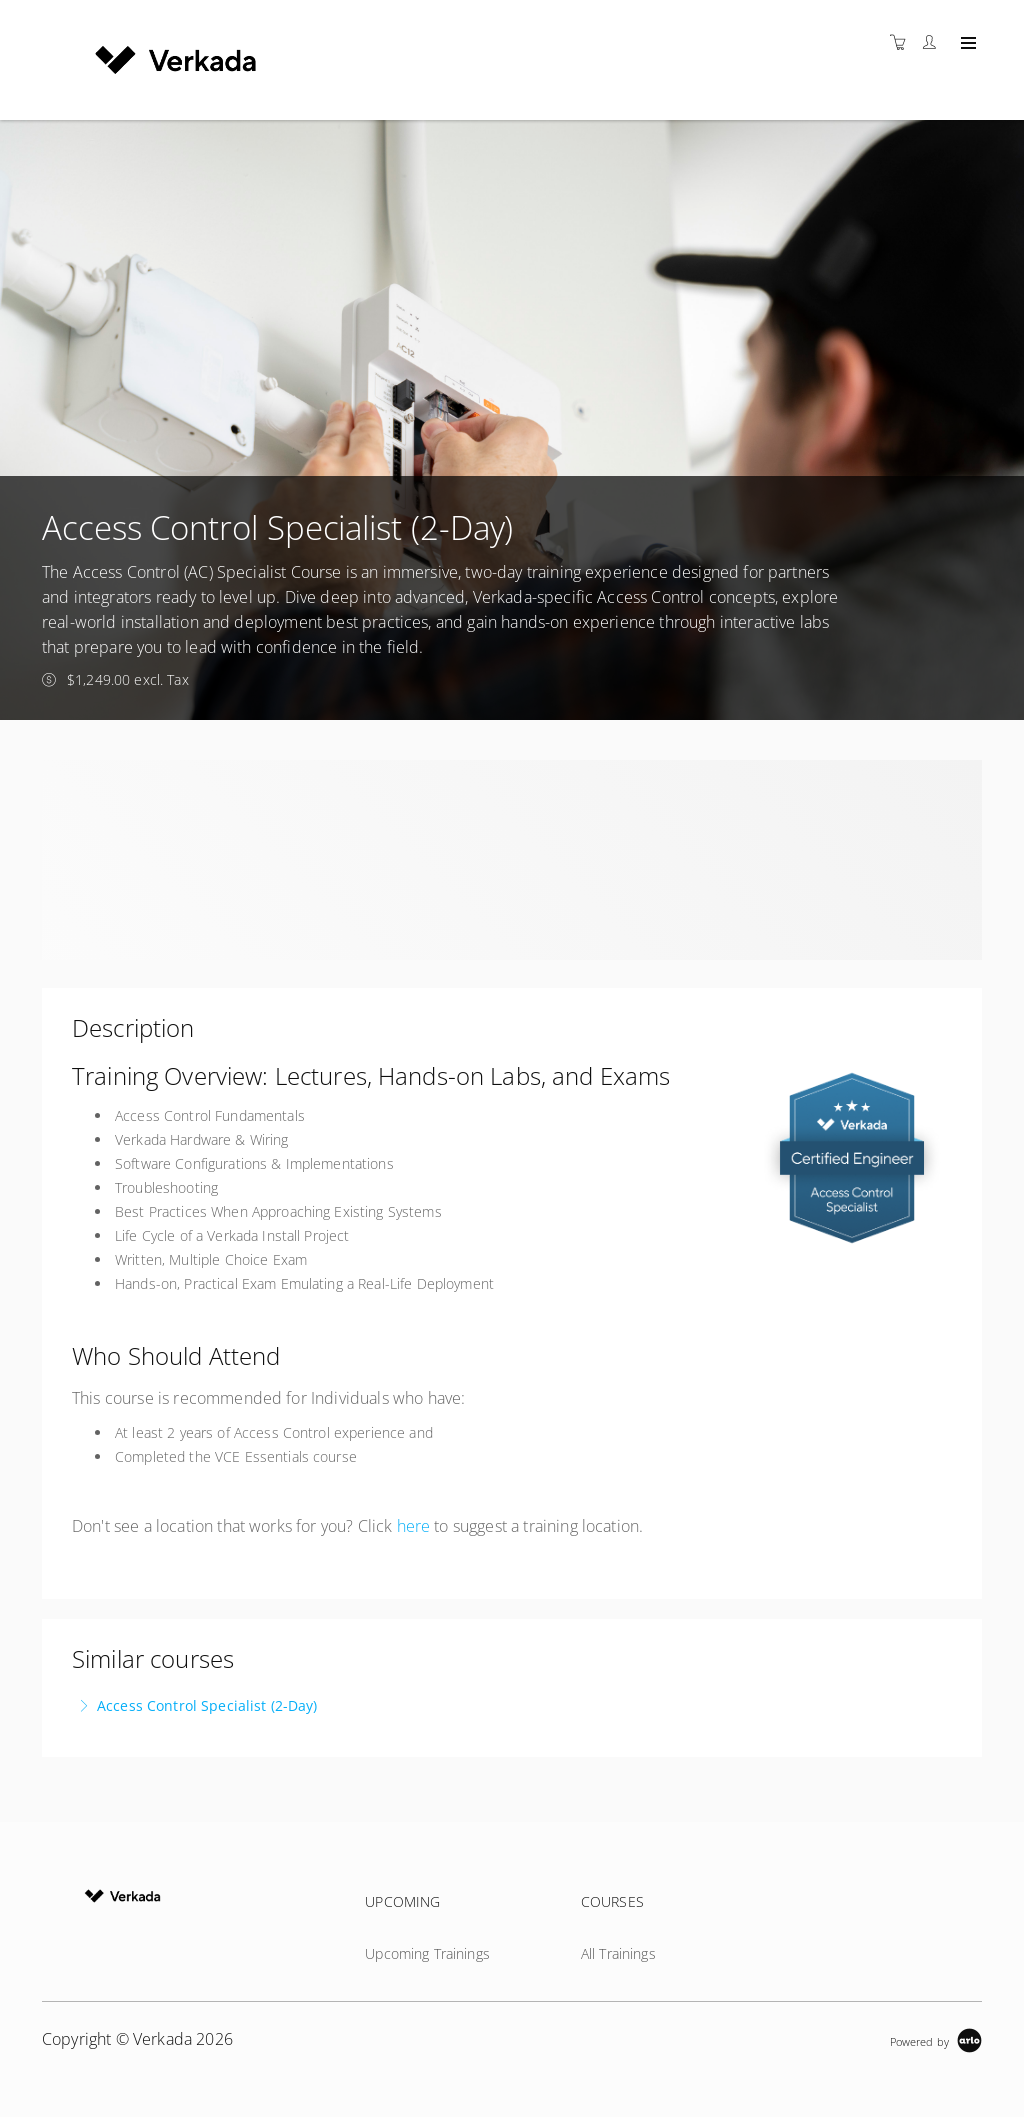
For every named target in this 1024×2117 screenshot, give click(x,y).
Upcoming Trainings (427, 1953)
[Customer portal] (934, 42)
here (414, 1526)
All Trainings (618, 1953)
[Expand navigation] (966, 44)
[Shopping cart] (903, 42)
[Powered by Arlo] (936, 2039)
